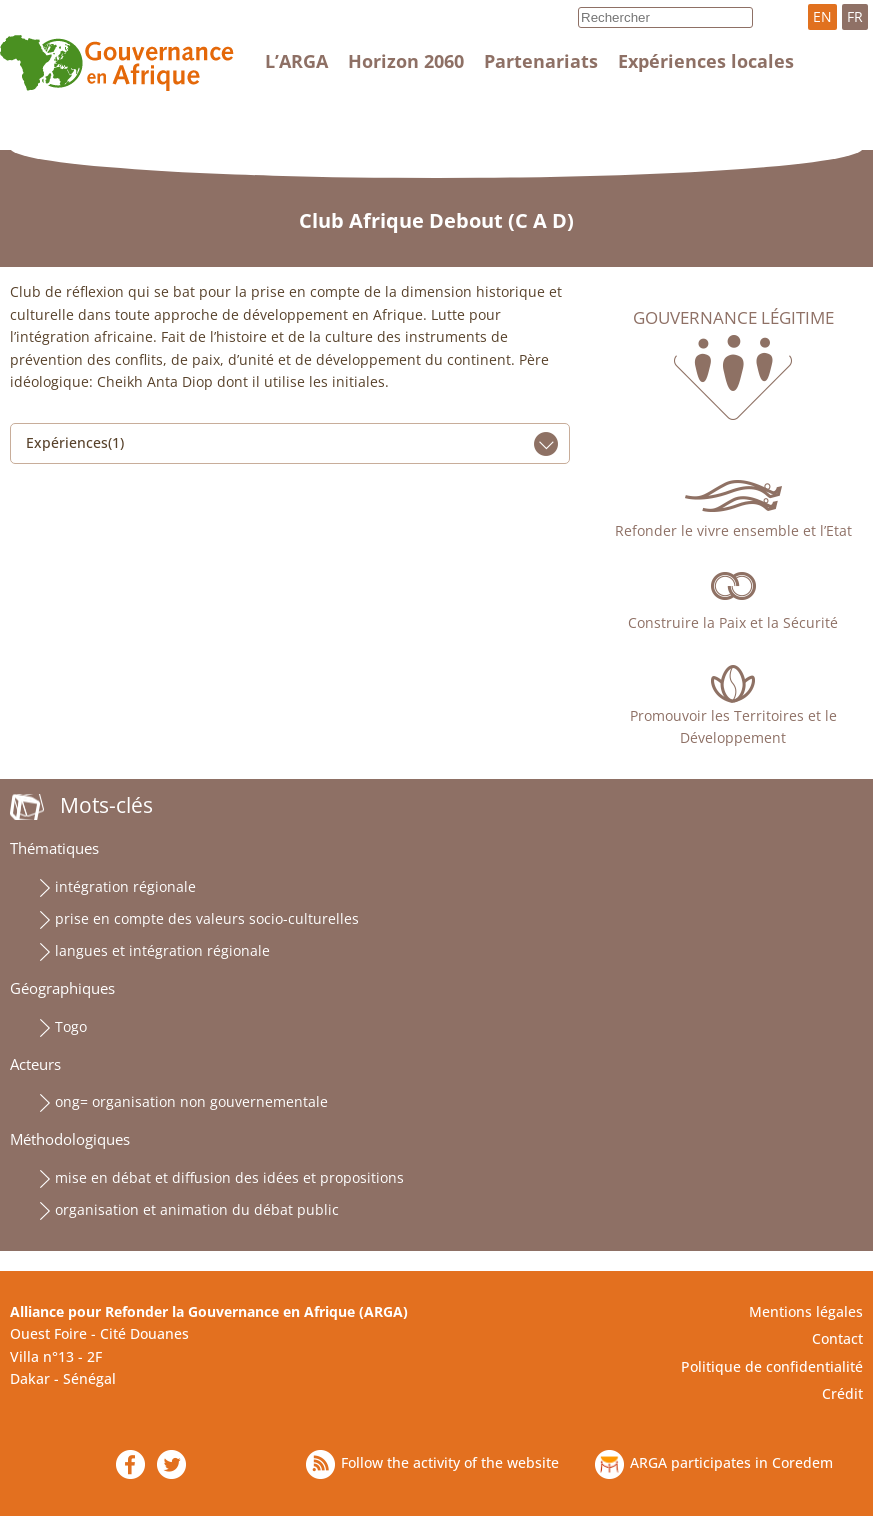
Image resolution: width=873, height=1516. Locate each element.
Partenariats (541, 61)
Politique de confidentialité (772, 1366)
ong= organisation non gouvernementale (191, 1101)
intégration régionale (125, 886)
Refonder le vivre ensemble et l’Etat (733, 530)
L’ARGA (296, 61)
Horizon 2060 (406, 61)
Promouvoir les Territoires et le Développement (733, 726)
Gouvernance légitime (733, 318)
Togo (71, 1026)
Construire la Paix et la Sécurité (733, 622)
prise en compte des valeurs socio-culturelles (207, 918)
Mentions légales (806, 1311)
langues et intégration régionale (162, 950)
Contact (837, 1338)
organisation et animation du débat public (197, 1209)
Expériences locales (706, 61)
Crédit (842, 1393)
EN (822, 16)
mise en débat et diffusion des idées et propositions (229, 1177)
